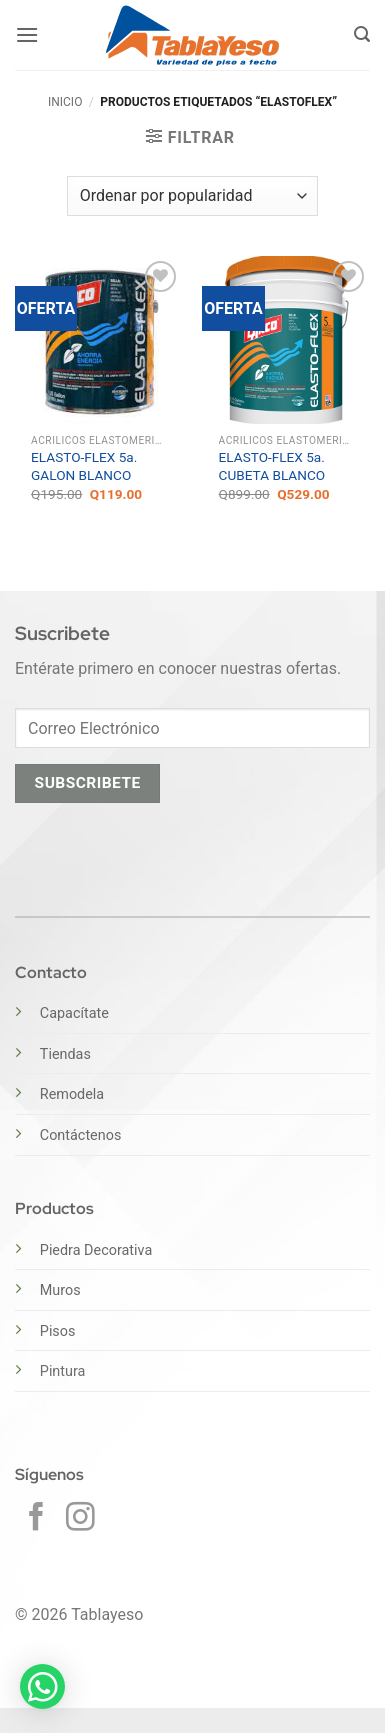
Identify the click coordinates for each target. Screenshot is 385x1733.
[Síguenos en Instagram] (80, 1519)
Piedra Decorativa (96, 1250)
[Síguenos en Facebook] (36, 1519)
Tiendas (65, 1054)
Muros (60, 1290)
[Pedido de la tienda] (192, 196)
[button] (27, 34)
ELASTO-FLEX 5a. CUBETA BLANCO (272, 466)
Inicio (65, 102)
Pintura (63, 1371)
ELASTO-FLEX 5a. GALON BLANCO (84, 466)
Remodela (72, 1094)
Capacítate (74, 1013)
